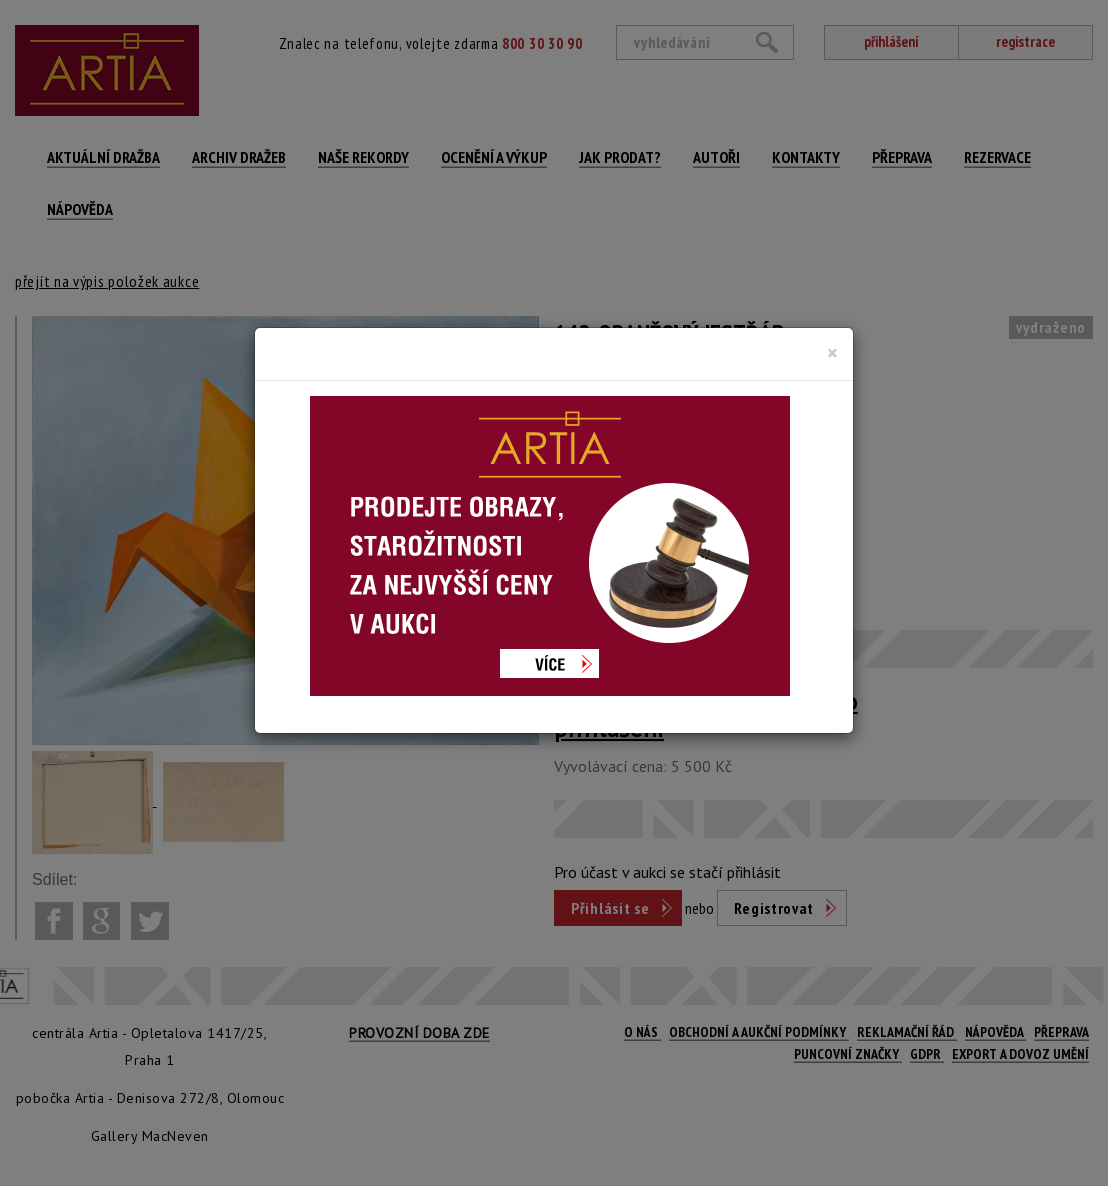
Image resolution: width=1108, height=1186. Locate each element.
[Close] (832, 353)
